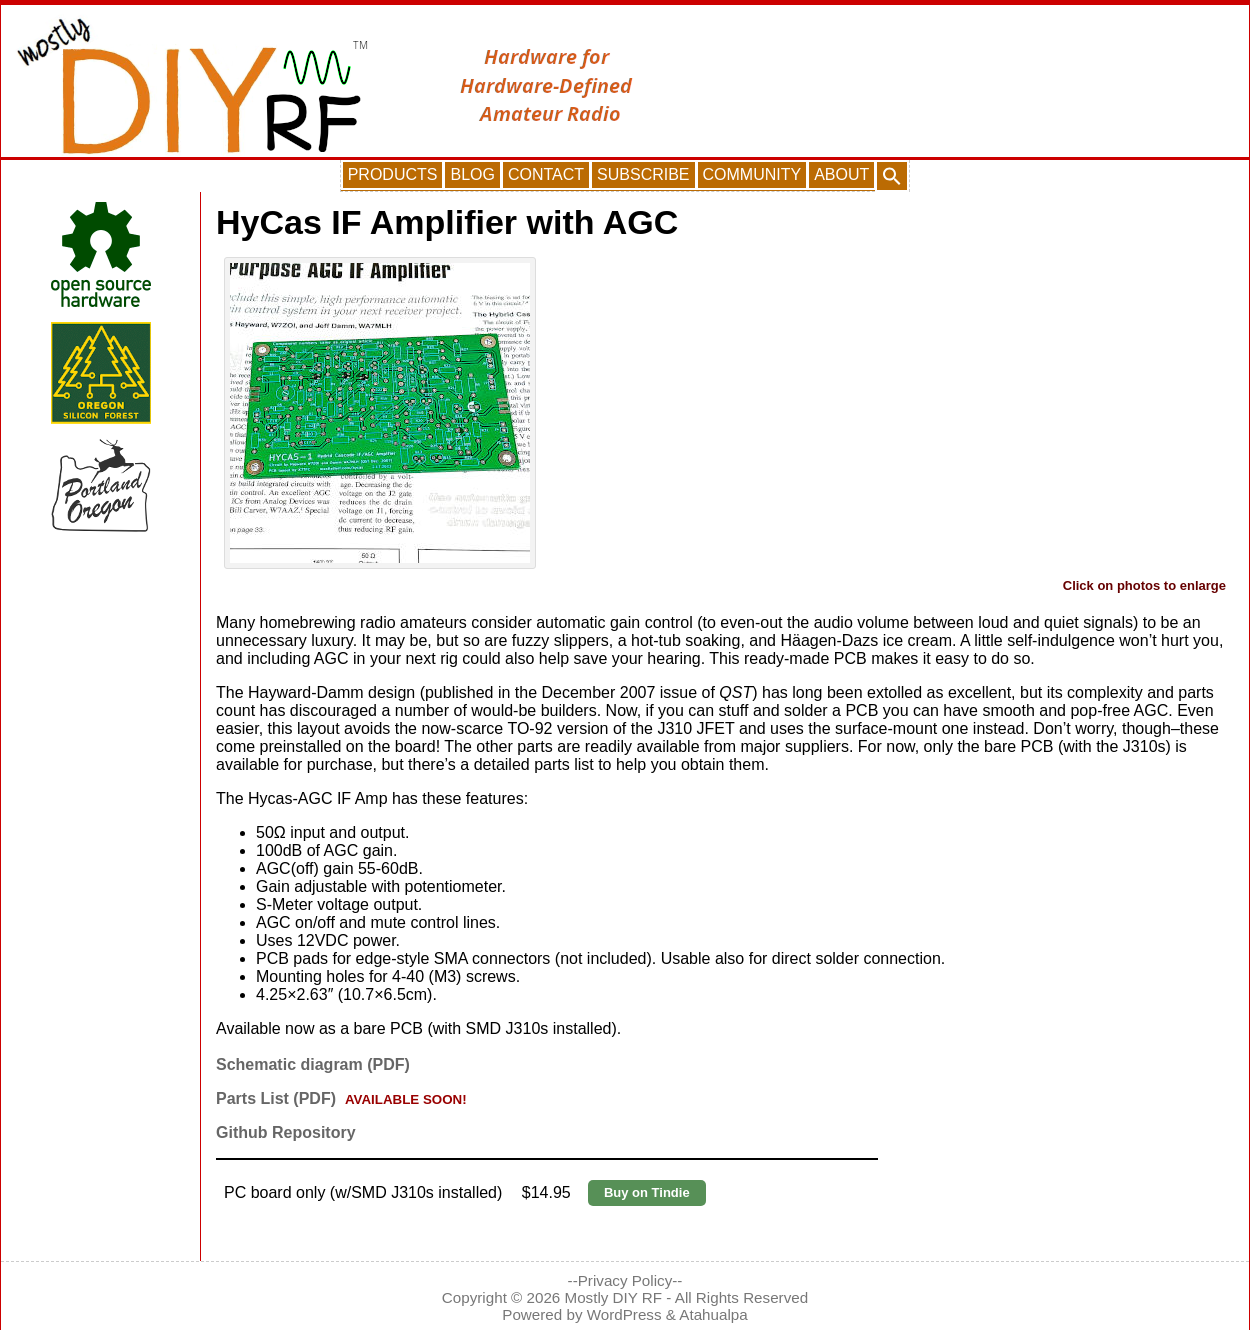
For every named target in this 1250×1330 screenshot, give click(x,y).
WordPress (624, 1314)
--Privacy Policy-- (625, 1280)
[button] (892, 176)
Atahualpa (713, 1314)
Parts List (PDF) (276, 1098)
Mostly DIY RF (614, 1297)
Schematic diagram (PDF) (313, 1064)
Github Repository (286, 1132)
